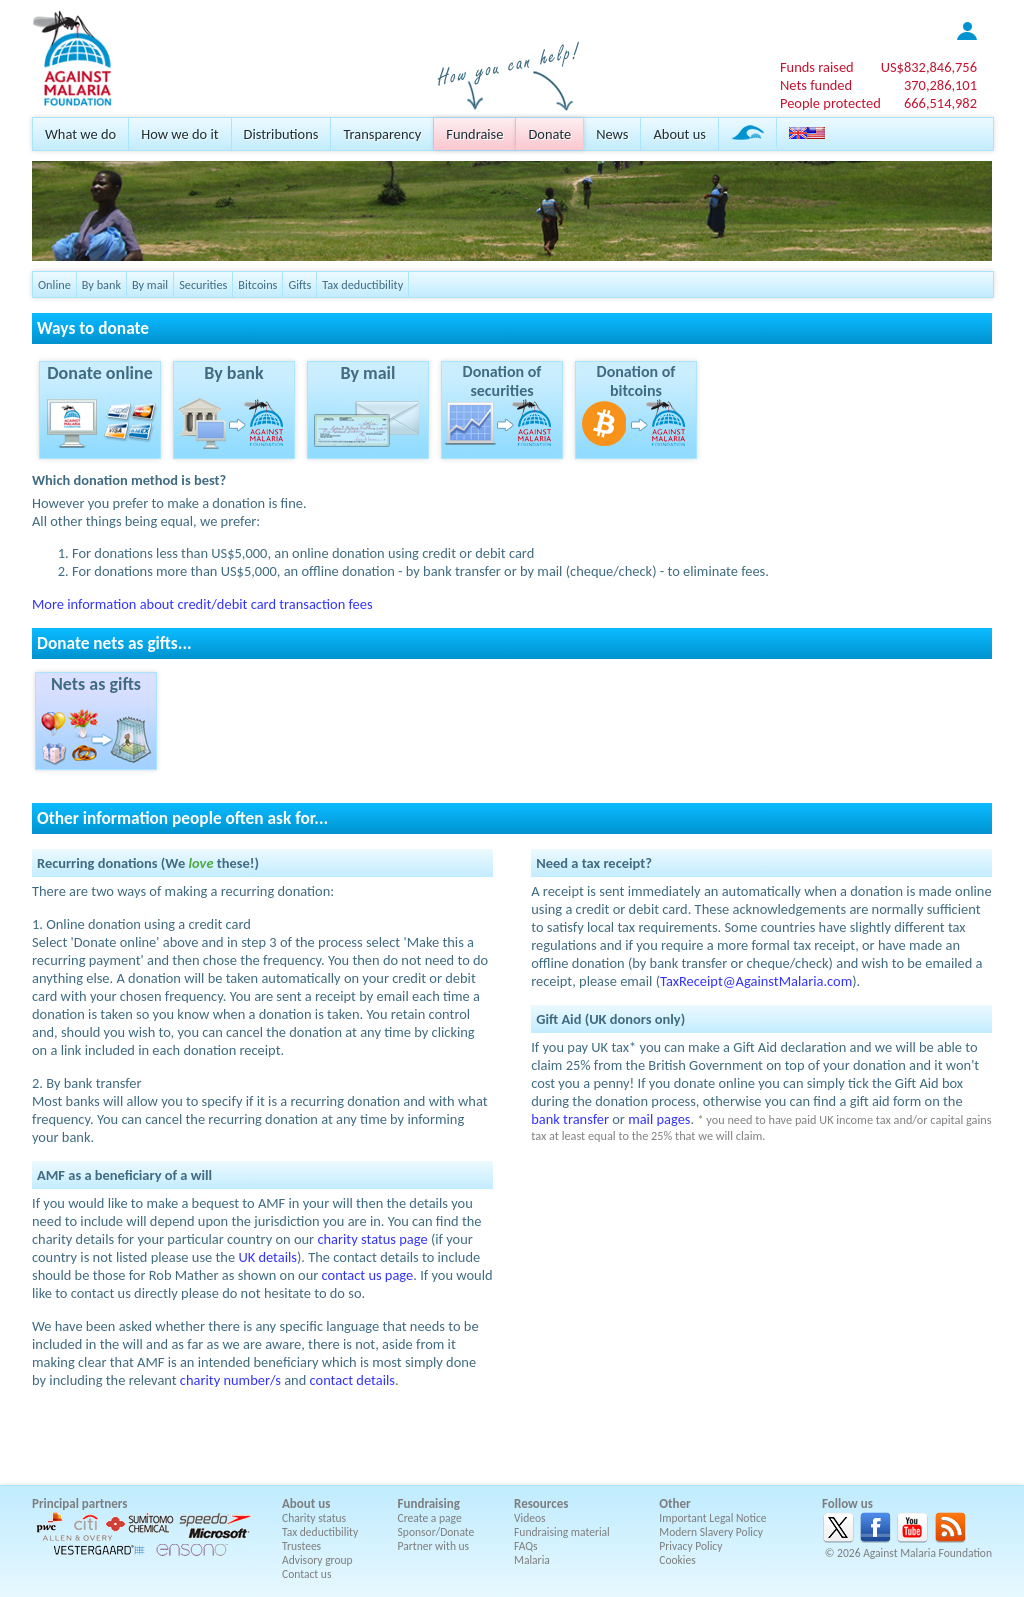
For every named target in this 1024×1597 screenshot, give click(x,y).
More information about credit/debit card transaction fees (202, 604)
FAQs (526, 1546)
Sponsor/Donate (436, 1532)
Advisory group (317, 1560)
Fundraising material (562, 1532)
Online (54, 284)
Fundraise (474, 134)
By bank (101, 284)
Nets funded (816, 85)
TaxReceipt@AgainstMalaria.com (756, 981)
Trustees (301, 1546)
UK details (267, 1257)
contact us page (368, 1275)
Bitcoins (257, 284)
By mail (150, 284)
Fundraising (429, 1503)
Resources (541, 1503)
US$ (929, 67)
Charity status (314, 1518)
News (612, 134)
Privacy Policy (690, 1546)
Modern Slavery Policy (711, 1532)
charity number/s (230, 1380)
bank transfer (570, 1119)
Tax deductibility (362, 284)
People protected (830, 103)
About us (679, 134)
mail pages (659, 1119)
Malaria (532, 1560)
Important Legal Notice (712, 1518)
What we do (80, 134)
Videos (530, 1518)
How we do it (179, 134)
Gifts (299, 284)
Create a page (430, 1518)
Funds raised (817, 67)
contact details (352, 1380)
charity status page (372, 1239)
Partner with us (434, 1546)
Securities (203, 284)
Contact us (306, 1574)
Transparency (382, 134)
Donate (549, 134)
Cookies (677, 1560)
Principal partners (79, 1503)
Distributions (281, 134)
